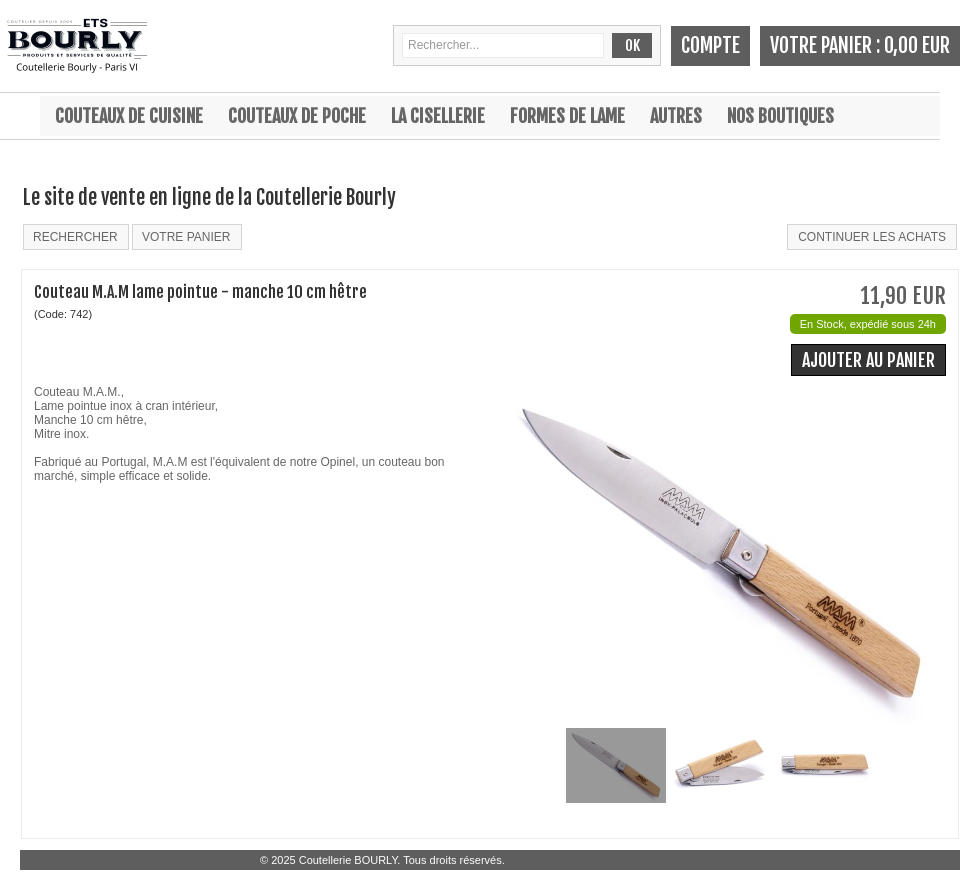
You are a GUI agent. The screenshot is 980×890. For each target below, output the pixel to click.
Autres (676, 116)
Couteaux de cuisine (129, 116)
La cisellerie (438, 116)
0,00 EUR (917, 45)
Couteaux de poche (297, 116)
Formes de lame (567, 116)
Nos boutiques (780, 116)
